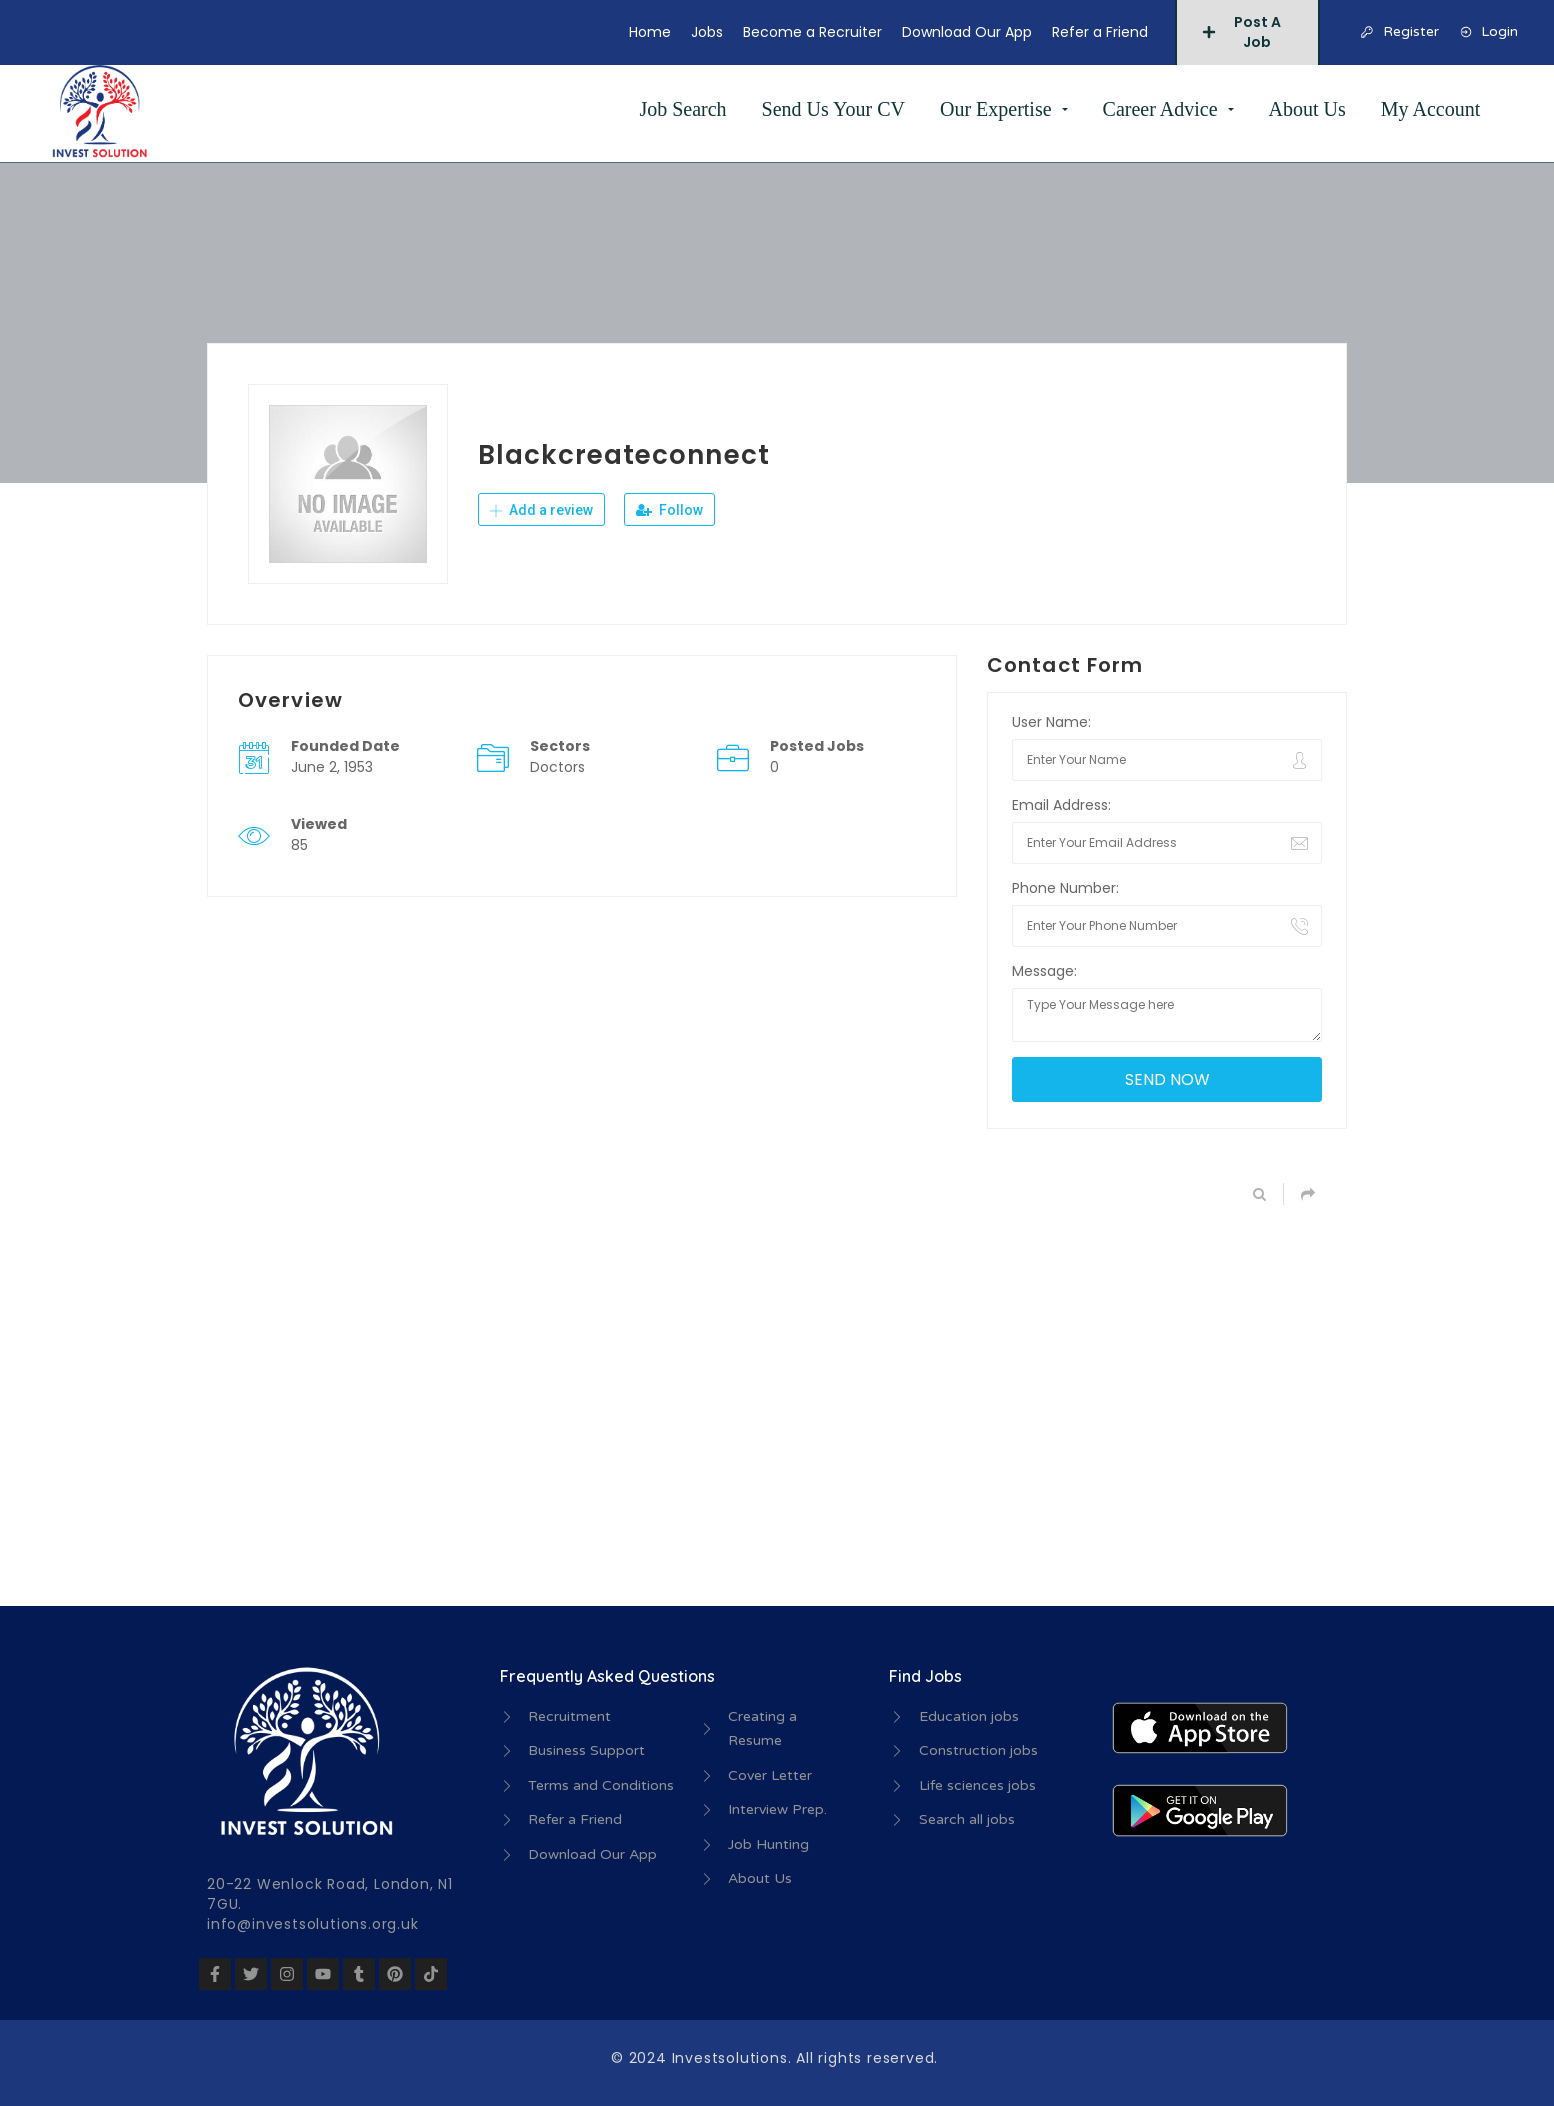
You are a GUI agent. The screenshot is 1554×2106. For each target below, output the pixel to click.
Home (650, 32)
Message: (1044, 971)
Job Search (682, 109)
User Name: (1051, 722)
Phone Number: (1065, 888)
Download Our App (967, 32)
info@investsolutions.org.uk (313, 1924)
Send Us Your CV (833, 109)
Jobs (707, 32)
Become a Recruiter (812, 32)
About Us (1307, 109)
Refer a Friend (1100, 32)
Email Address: (1061, 805)
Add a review (541, 510)
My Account (1430, 109)
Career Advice (1160, 109)
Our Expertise (996, 109)
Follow (669, 510)
